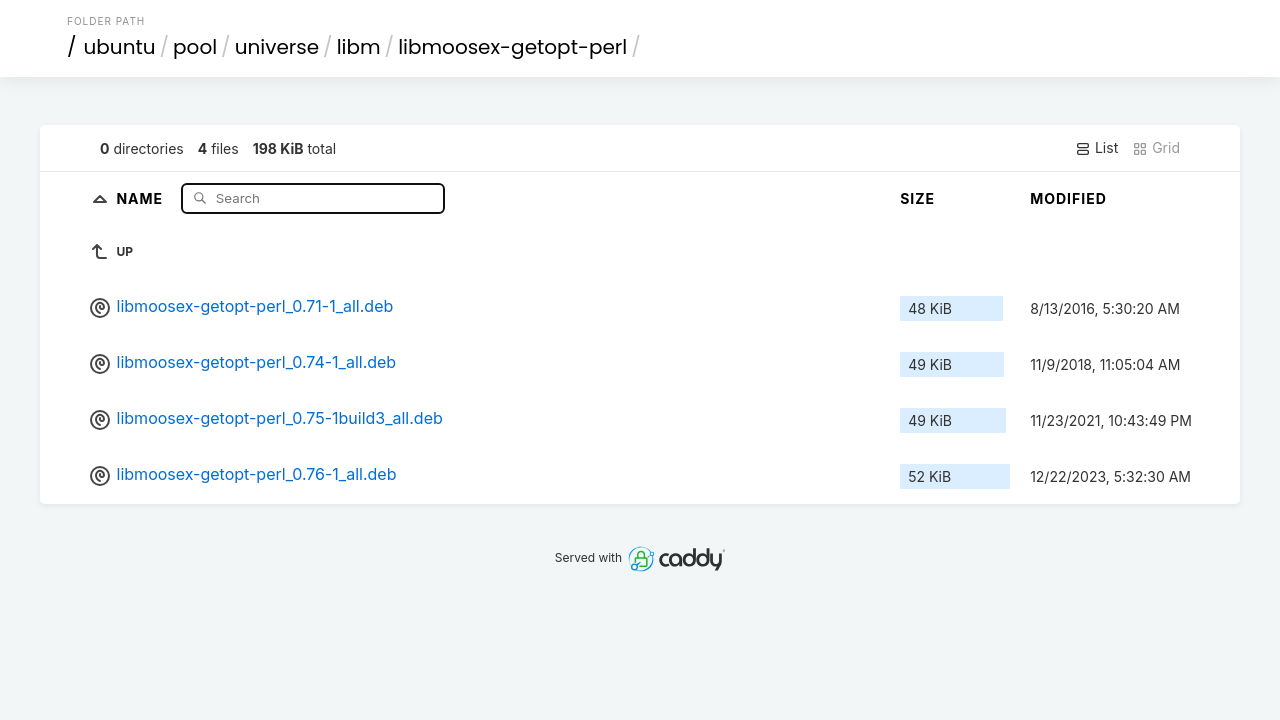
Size (917, 198)
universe (277, 47)
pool (195, 47)
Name (141, 197)
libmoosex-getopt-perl (512, 47)
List (1096, 148)
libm (359, 47)
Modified (1068, 198)
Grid (1156, 148)
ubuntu (120, 47)
